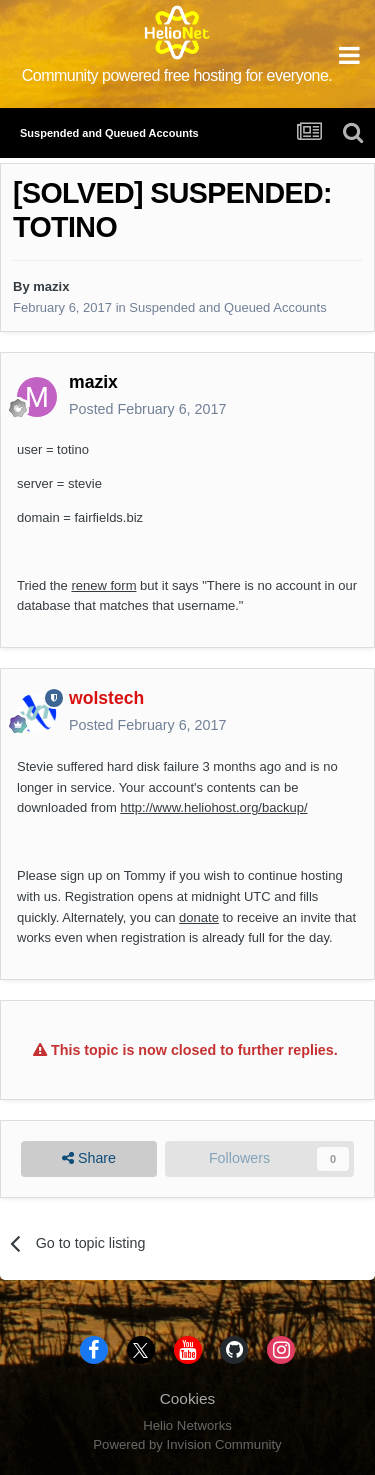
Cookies (188, 1398)
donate (199, 917)
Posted (147, 409)
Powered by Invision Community (187, 1444)
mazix (51, 286)
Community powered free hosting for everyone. (177, 75)
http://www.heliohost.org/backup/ (213, 807)
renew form (103, 585)
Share (89, 1158)
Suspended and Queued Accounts (227, 307)
